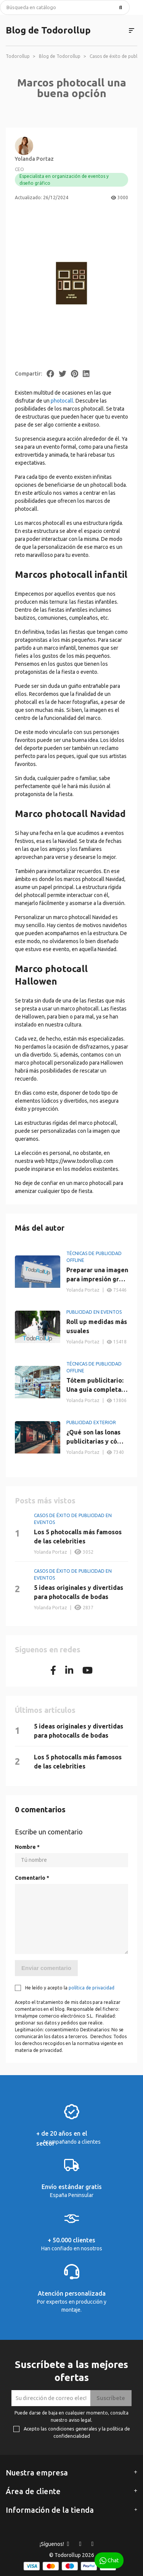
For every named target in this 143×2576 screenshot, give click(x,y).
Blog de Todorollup (48, 30)
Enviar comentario (46, 1968)
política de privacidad (91, 1987)
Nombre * (27, 1847)
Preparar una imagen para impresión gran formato (97, 1275)
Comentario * (32, 1878)
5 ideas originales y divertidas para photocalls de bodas (78, 1592)
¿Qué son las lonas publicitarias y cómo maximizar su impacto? (96, 1437)
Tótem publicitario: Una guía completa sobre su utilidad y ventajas (95, 1385)
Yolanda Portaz (34, 159)
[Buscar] (65, 7)
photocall (62, 401)
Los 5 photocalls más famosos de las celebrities (78, 1537)
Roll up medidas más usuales (96, 1326)
